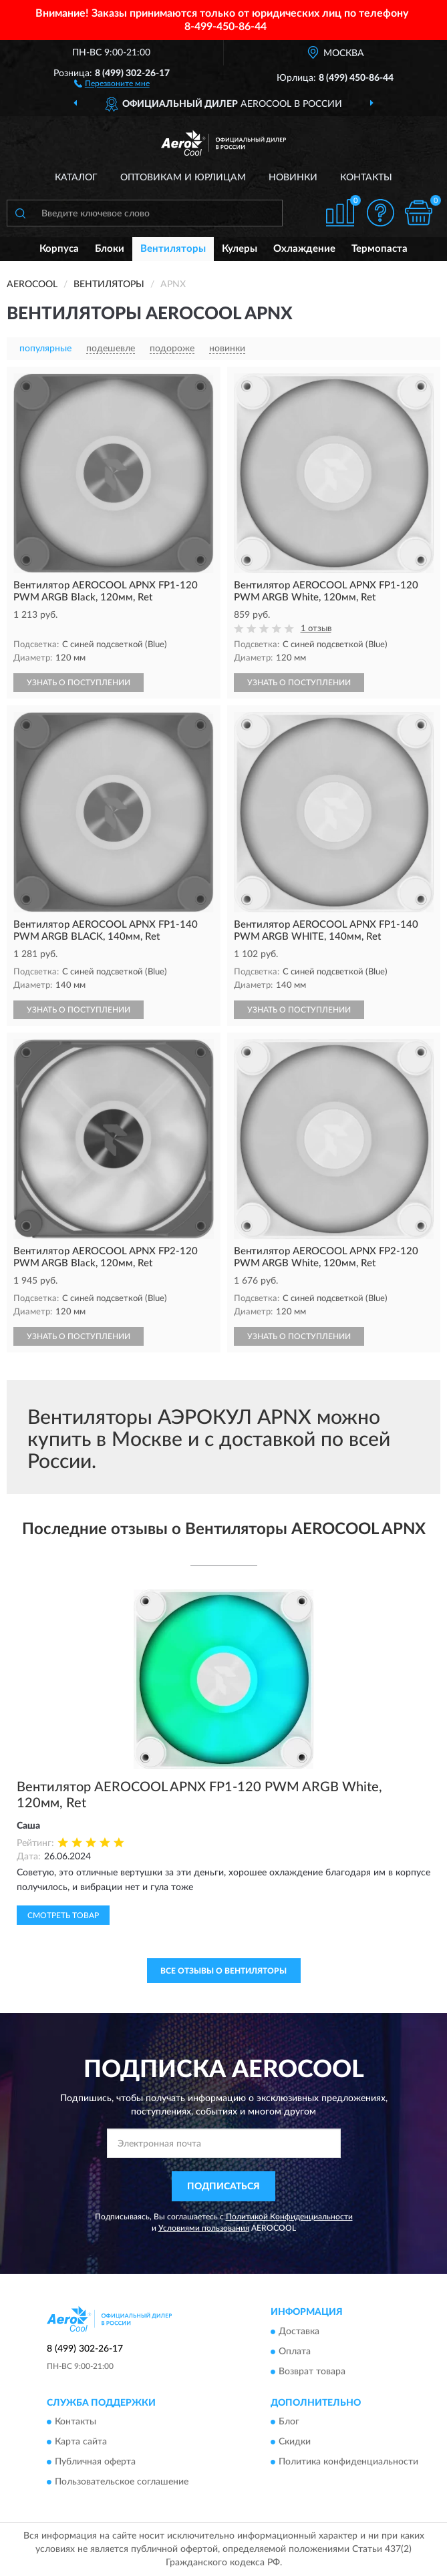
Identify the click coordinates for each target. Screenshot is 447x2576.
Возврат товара (312, 2371)
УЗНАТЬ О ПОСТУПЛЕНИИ (78, 683)
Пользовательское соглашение (121, 2482)
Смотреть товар (63, 1915)
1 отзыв (316, 628)
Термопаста (379, 249)
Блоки (109, 249)
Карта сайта (81, 2442)
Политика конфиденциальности (348, 2462)
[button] (112, 83)
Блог (289, 2422)
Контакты (366, 177)
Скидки (295, 2442)
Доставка (299, 2331)
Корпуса (59, 249)
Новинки (293, 177)
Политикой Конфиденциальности (289, 2217)
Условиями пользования (203, 2228)
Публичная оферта (95, 2462)
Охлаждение (304, 249)
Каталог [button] (76, 177)
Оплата (295, 2351)
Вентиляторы (173, 249)
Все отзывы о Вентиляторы (223, 1971)
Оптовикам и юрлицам (183, 177)
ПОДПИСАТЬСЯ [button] (223, 2186)
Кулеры (239, 249)
